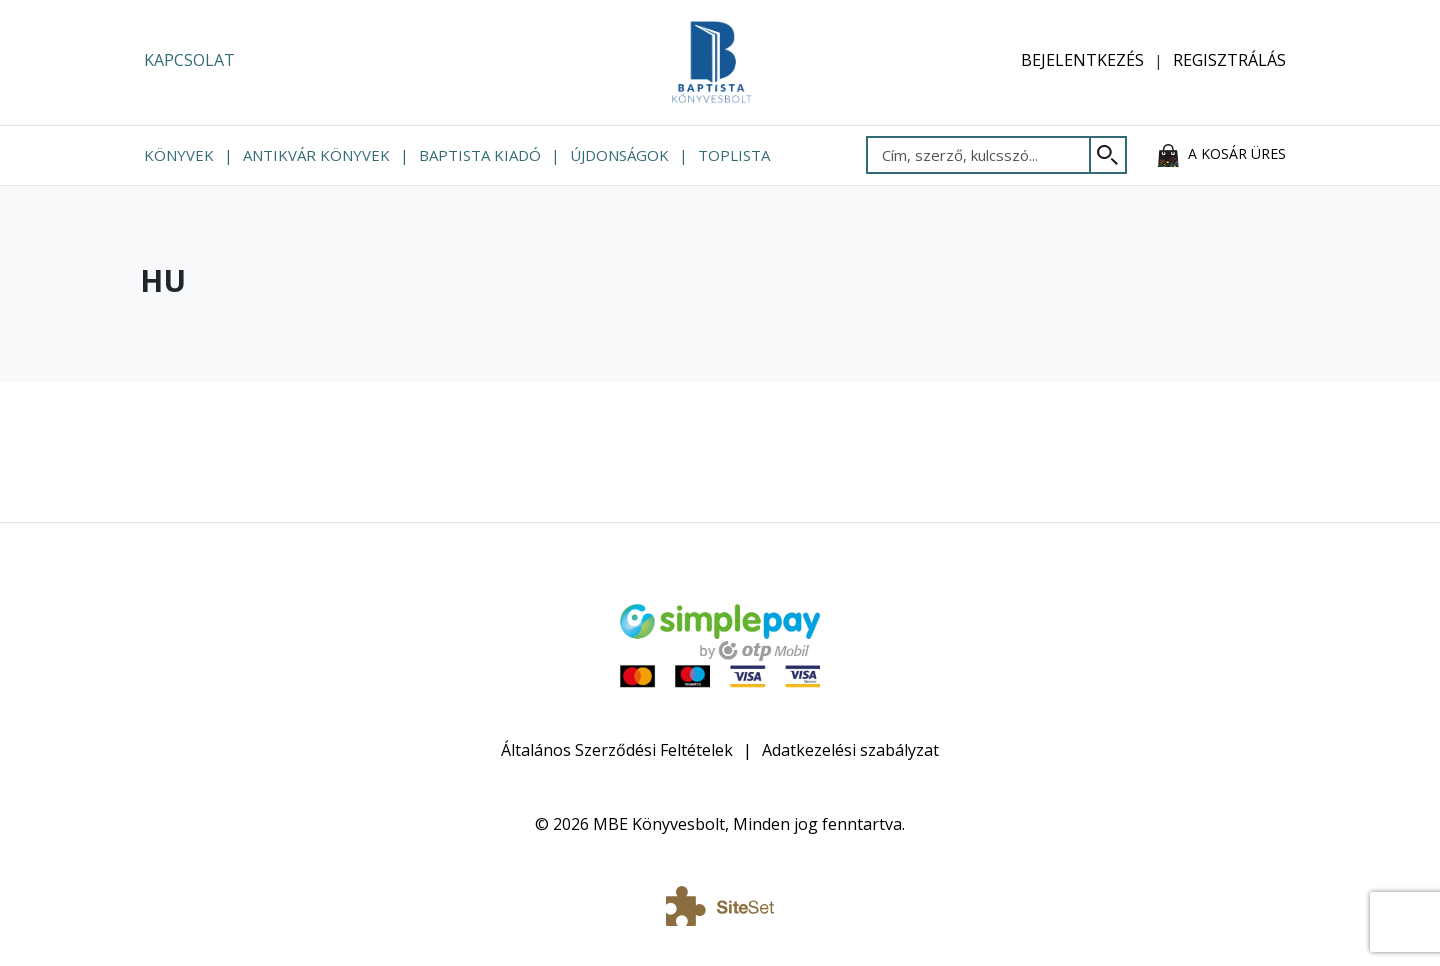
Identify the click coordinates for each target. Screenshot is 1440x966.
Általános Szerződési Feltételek (617, 750)
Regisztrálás (1229, 60)
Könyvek (179, 155)
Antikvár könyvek (316, 155)
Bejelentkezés (1082, 60)
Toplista (734, 155)
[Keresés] (1108, 155)
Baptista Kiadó (480, 155)
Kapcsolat (189, 60)
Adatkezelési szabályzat (850, 750)
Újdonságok (619, 155)
